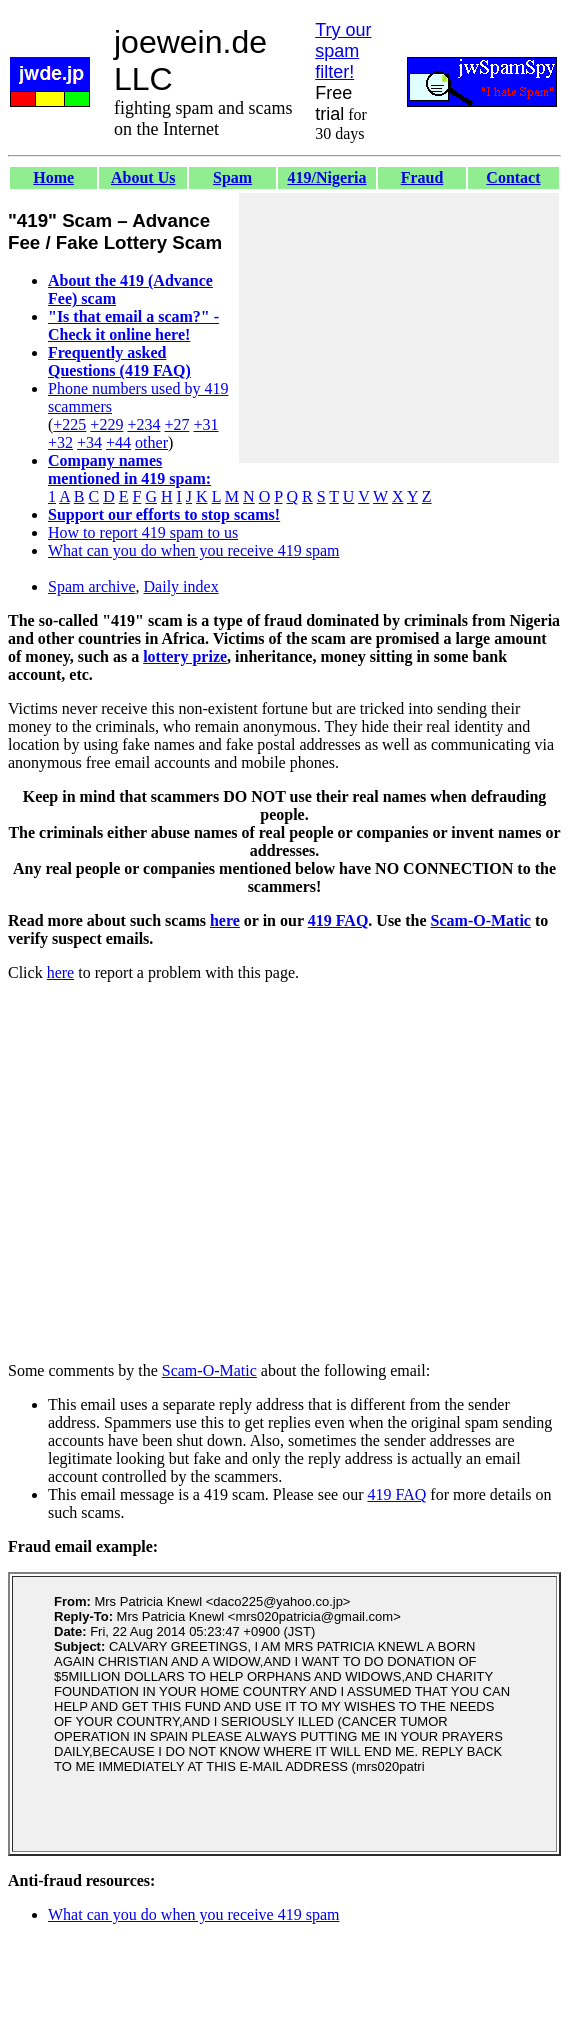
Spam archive (92, 586)
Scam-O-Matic (481, 920)
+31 (205, 424)
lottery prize (185, 656)
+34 (89, 442)
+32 (60, 442)
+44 (118, 442)
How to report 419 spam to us (143, 532)
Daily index (181, 586)
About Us (143, 177)
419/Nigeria (326, 177)
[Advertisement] (399, 328)
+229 (106, 424)
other (151, 442)
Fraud (422, 177)
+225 (69, 424)
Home (53, 177)
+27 (176, 424)
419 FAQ (338, 920)
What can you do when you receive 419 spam (193, 550)
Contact (513, 177)
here (225, 920)
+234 (143, 424)
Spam (232, 177)
